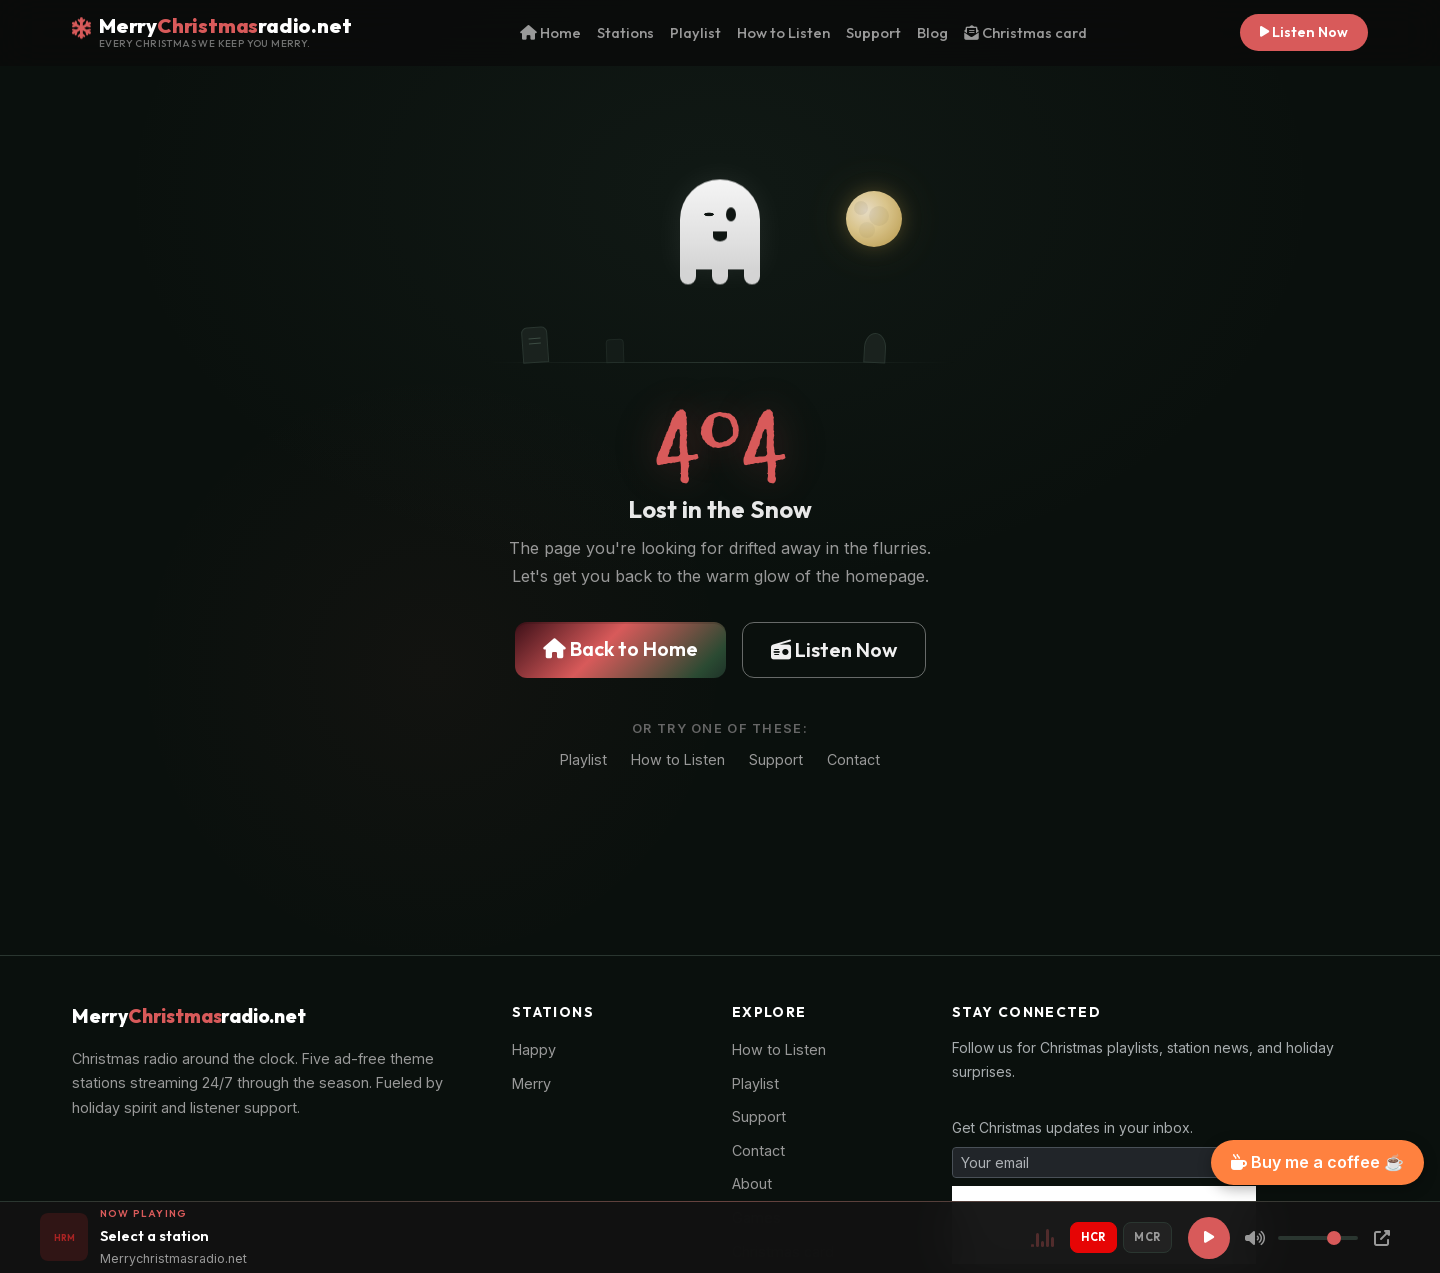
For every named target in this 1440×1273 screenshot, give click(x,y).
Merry (531, 1083)
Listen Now (1304, 32)
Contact (853, 759)
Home (550, 32)
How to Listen (783, 32)
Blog (932, 32)
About (752, 1183)
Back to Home (620, 648)
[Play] (1209, 1238)
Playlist (695, 32)
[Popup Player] (1382, 1238)
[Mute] (1255, 1238)
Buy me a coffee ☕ (1317, 1162)
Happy (534, 1049)
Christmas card (1025, 32)
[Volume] (1318, 1238)
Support (873, 32)
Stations (625, 32)
